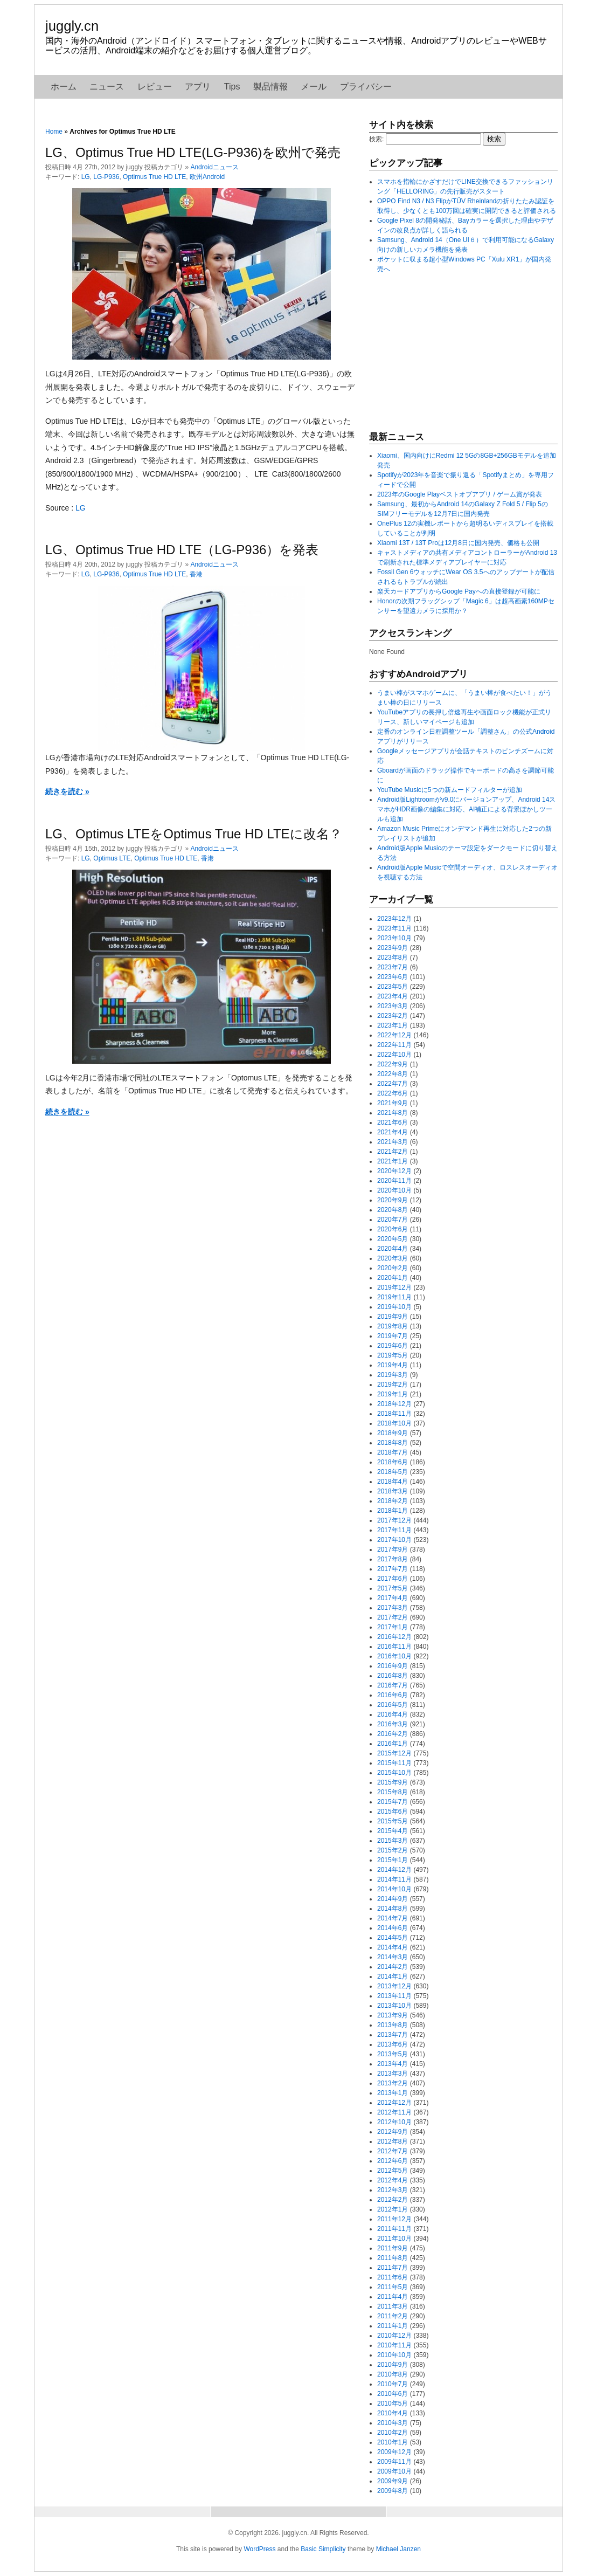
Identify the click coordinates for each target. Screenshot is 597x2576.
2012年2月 (392, 2199)
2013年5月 (392, 2054)
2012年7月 (392, 2151)
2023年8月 (392, 957)
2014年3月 (392, 1957)
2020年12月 (394, 1171)
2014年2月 (392, 1967)
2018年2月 (392, 1501)
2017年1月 (392, 1627)
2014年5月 (392, 1937)
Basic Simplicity (323, 2549)
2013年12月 (394, 1986)
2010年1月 (392, 2442)
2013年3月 (392, 2073)
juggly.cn (72, 25)
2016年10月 (394, 1656)
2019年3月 (392, 1375)
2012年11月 (394, 2112)
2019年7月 (392, 1336)
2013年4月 (392, 2064)
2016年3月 (392, 1724)
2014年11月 (394, 1879)
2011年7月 (392, 2267)
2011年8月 (392, 2258)
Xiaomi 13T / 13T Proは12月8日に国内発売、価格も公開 (458, 543)
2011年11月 (394, 2229)
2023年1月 (392, 1025)
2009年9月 (392, 2481)
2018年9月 (392, 1433)
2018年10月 (394, 1423)
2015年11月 (394, 1763)
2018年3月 (392, 1491)
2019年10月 (394, 1307)
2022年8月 (392, 1074)
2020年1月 (392, 1278)
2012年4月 (392, 2180)
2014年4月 (392, 1947)
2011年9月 (392, 2248)
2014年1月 (392, 1976)
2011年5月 (392, 2287)
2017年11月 (394, 1530)
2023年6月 (392, 977)
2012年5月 (392, 2170)
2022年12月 (394, 1035)
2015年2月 (392, 1850)
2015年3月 (392, 1840)
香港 (196, 574)
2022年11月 (394, 1045)
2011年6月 (392, 2277)
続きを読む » (67, 791)
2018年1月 (392, 1510)
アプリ (198, 86)
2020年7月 (392, 1219)
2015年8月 (392, 1792)
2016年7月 (392, 1685)
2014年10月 (394, 1889)
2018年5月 (392, 1472)
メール (314, 86)
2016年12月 (394, 1637)
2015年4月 (392, 1831)
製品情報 (270, 86)
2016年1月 (392, 1743)
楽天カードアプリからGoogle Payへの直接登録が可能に (458, 591)
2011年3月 (392, 2306)
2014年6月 (392, 1928)
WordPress (259, 2549)
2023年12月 (394, 918)
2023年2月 (392, 1016)
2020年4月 (392, 1248)
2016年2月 (392, 1734)
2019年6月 (392, 1345)
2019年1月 (392, 1394)
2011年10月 (394, 2238)
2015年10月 (394, 1772)
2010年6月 (392, 2394)
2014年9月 (392, 1899)
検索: (376, 139)
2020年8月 (392, 1210)
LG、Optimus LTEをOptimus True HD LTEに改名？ (193, 833)
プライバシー (366, 86)
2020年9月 (392, 1200)
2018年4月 (392, 1481)
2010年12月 (394, 2335)
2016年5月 (392, 1705)
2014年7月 (392, 1918)
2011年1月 (392, 2326)
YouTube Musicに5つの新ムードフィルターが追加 (449, 790)
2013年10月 (394, 2005)
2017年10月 (394, 1540)
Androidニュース (214, 167)
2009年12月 (394, 2452)
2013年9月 (392, 2015)
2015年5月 (392, 1821)
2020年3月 (392, 1258)
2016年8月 (392, 1675)
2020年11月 (394, 1180)
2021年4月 (392, 1132)
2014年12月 (394, 1870)
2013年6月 (392, 2044)
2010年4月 (392, 2413)
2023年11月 (394, 928)
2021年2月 (392, 1151)
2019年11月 (394, 1297)
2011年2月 (392, 2316)
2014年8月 (392, 1908)
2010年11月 (394, 2345)
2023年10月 (394, 938)
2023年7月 (392, 967)
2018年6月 (392, 1462)
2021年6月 (392, 1122)
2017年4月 (392, 1598)
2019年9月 (392, 1316)
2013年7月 (392, 2034)
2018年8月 (392, 1443)
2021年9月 (392, 1103)
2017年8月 (392, 1559)
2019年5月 (392, 1355)
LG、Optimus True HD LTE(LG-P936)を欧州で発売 (193, 152)
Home (54, 131)
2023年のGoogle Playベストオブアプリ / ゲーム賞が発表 (459, 494)
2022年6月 (392, 1093)
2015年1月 (392, 1860)
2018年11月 (394, 1413)
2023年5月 (392, 986)
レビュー (154, 86)
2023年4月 (392, 996)
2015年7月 (392, 1802)
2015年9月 (392, 1782)
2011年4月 (392, 2297)
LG (85, 177)
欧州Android (207, 177)
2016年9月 (392, 1666)
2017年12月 (394, 1520)
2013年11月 (394, 1996)
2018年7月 (392, 1452)
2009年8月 (392, 2491)
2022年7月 (392, 1083)
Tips (232, 86)
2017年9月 (392, 1549)
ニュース (106, 86)
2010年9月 (392, 2364)
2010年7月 (392, 2384)
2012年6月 (392, 2161)
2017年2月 (392, 1617)
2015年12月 (394, 1753)
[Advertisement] (450, 352)
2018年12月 (394, 1404)
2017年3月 (392, 1607)
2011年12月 (394, 2219)
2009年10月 (394, 2471)
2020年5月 (392, 1239)
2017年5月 (392, 1588)
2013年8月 (392, 2025)
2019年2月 (392, 1384)
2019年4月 (392, 1365)
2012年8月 (392, 2141)
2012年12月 (394, 2102)
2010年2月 (392, 2432)
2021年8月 (392, 1113)
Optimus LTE (111, 858)
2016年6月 (392, 1695)
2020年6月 (392, 1229)
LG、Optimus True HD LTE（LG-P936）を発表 (181, 549)
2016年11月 (394, 1646)
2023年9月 (392, 948)
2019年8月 (392, 1326)
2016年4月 (392, 1714)
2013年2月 (392, 2083)
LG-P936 (106, 177)
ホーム (64, 86)
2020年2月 (392, 1268)
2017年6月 (392, 1578)
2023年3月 (392, 1006)
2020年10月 (394, 1190)
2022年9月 (392, 1064)
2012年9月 (392, 2132)
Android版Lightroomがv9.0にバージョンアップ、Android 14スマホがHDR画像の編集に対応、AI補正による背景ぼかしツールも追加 (466, 809)
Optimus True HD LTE (154, 177)
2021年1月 (392, 1161)
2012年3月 (392, 2190)
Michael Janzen (398, 2549)
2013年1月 (392, 2093)
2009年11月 (394, 2461)
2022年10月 (394, 1054)
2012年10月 (394, 2122)
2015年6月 (392, 1811)
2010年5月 (392, 2403)
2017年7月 (392, 1569)
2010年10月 (394, 2355)
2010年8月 (392, 2374)
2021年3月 (392, 1142)
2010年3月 (392, 2423)
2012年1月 (392, 2209)
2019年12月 (394, 1287)
